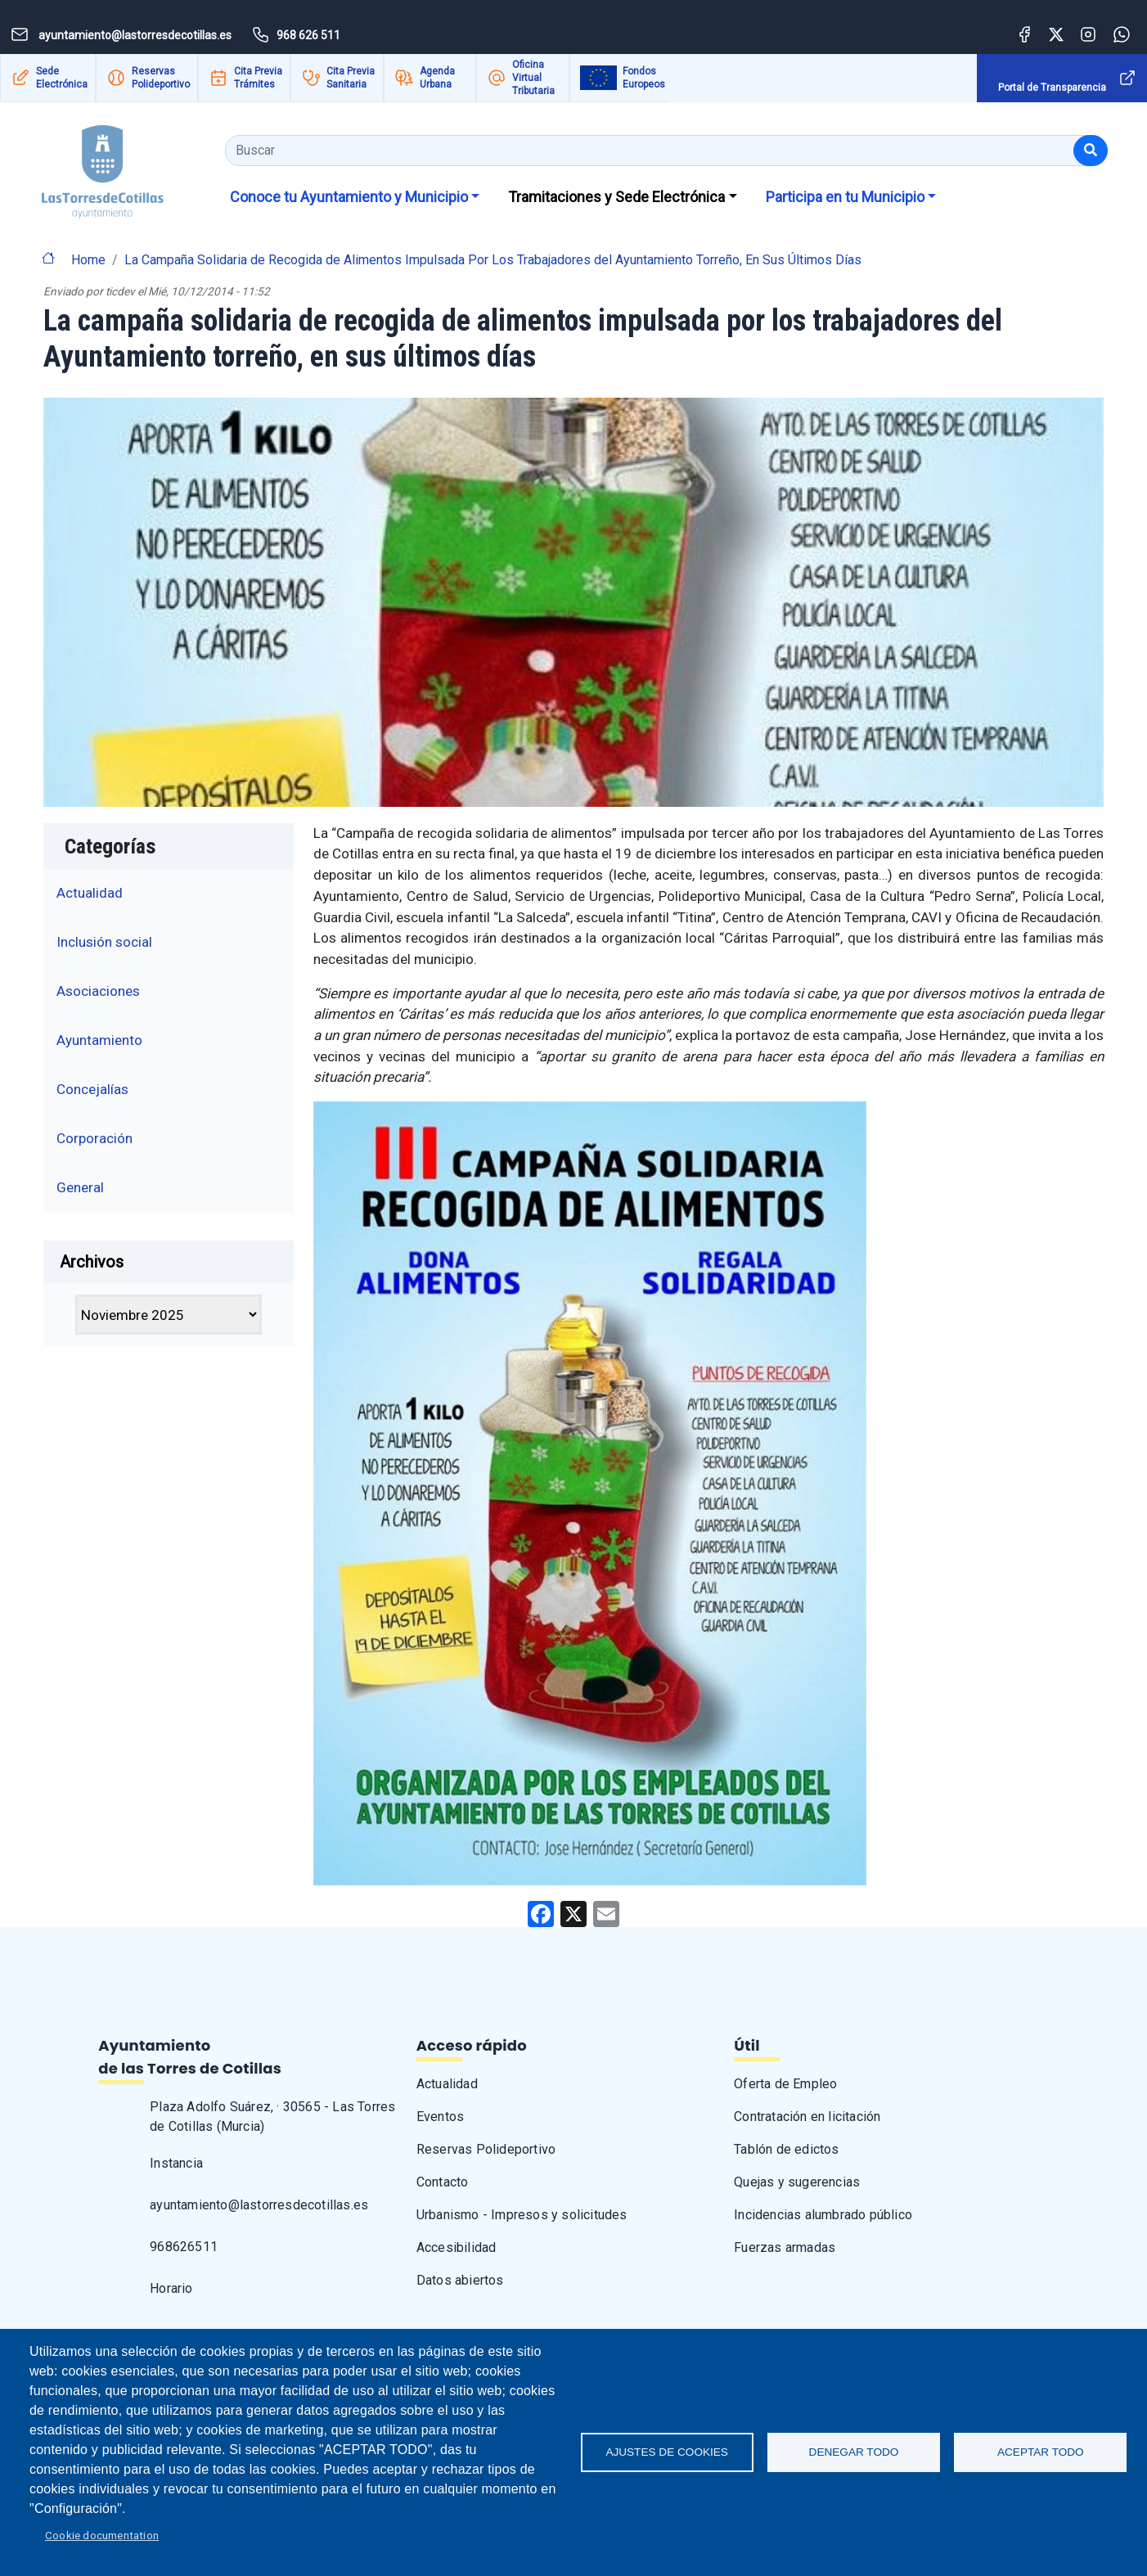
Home (88, 260)
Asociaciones (98, 991)
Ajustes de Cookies (666, 2452)
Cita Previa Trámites (258, 77)
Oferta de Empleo (785, 2084)
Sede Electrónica (62, 77)
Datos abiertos (460, 2280)
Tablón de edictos (786, 2149)
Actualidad (89, 893)
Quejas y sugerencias (797, 2182)
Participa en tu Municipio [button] (845, 196)
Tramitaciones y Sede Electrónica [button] (616, 196)
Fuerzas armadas (784, 2247)
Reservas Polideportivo (161, 77)
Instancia (176, 2163)
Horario (171, 2288)
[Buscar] (1090, 150)
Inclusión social (104, 942)
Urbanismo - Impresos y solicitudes (521, 2214)
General (80, 1187)
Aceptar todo (1040, 2452)
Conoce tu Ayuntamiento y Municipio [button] (349, 196)
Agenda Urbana (437, 77)
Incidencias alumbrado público (823, 2214)
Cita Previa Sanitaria (350, 77)
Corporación (94, 1138)
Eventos (440, 2116)
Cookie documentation (102, 2535)
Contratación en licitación (807, 2116)
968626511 (184, 2246)
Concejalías (92, 1089)
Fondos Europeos (644, 77)
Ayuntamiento (99, 1040)
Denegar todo (854, 2452)
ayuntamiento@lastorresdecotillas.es (259, 2205)
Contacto (442, 2182)
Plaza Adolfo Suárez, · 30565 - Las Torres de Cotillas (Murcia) (272, 2116)
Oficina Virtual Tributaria (533, 78)
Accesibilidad (456, 2247)
